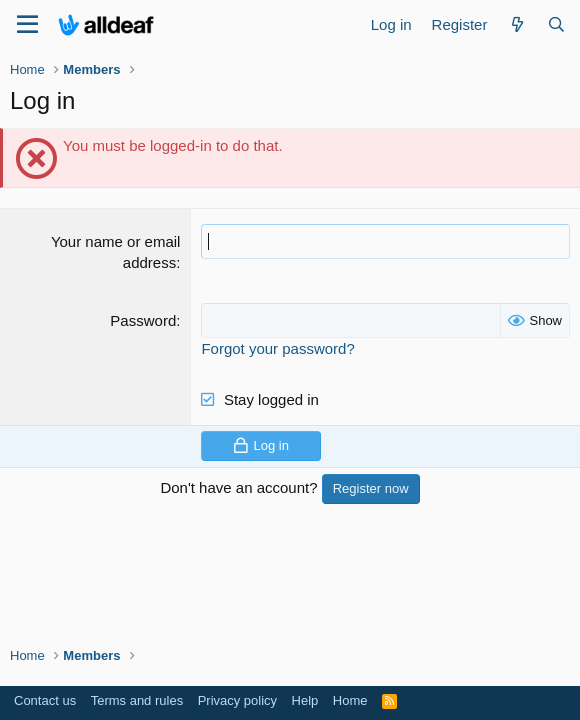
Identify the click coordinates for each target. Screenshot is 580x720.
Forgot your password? (277, 348)
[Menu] (27, 25)
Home (350, 700)
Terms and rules (137, 700)
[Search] (556, 24)
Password (143, 320)
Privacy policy (237, 700)
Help (305, 700)
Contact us (45, 700)
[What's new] (516, 24)
